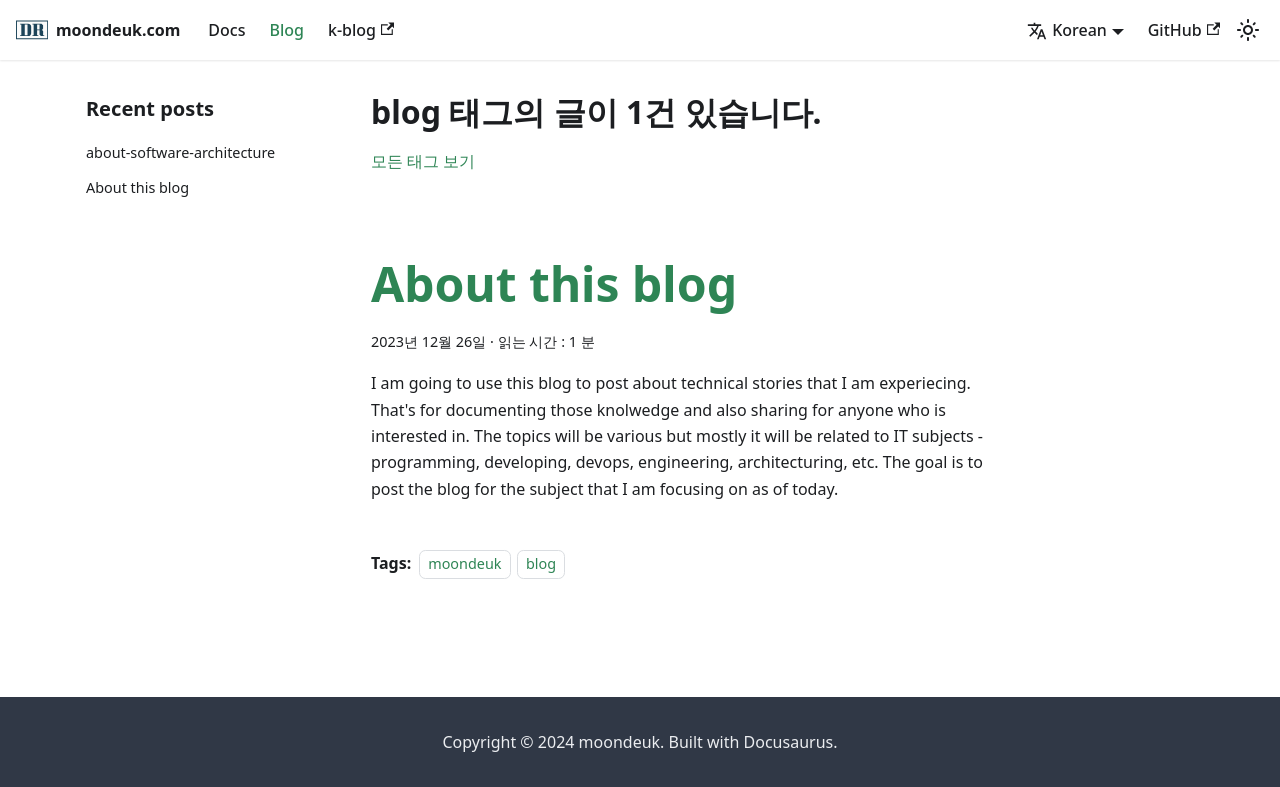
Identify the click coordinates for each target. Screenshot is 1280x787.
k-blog (361, 30)
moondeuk (464, 563)
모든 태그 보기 (423, 161)
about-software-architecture (180, 152)
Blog (286, 30)
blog (541, 563)
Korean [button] (1067, 30)
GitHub (1184, 30)
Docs (226, 30)
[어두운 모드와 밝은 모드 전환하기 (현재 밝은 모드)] (1248, 30)
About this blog (137, 187)
